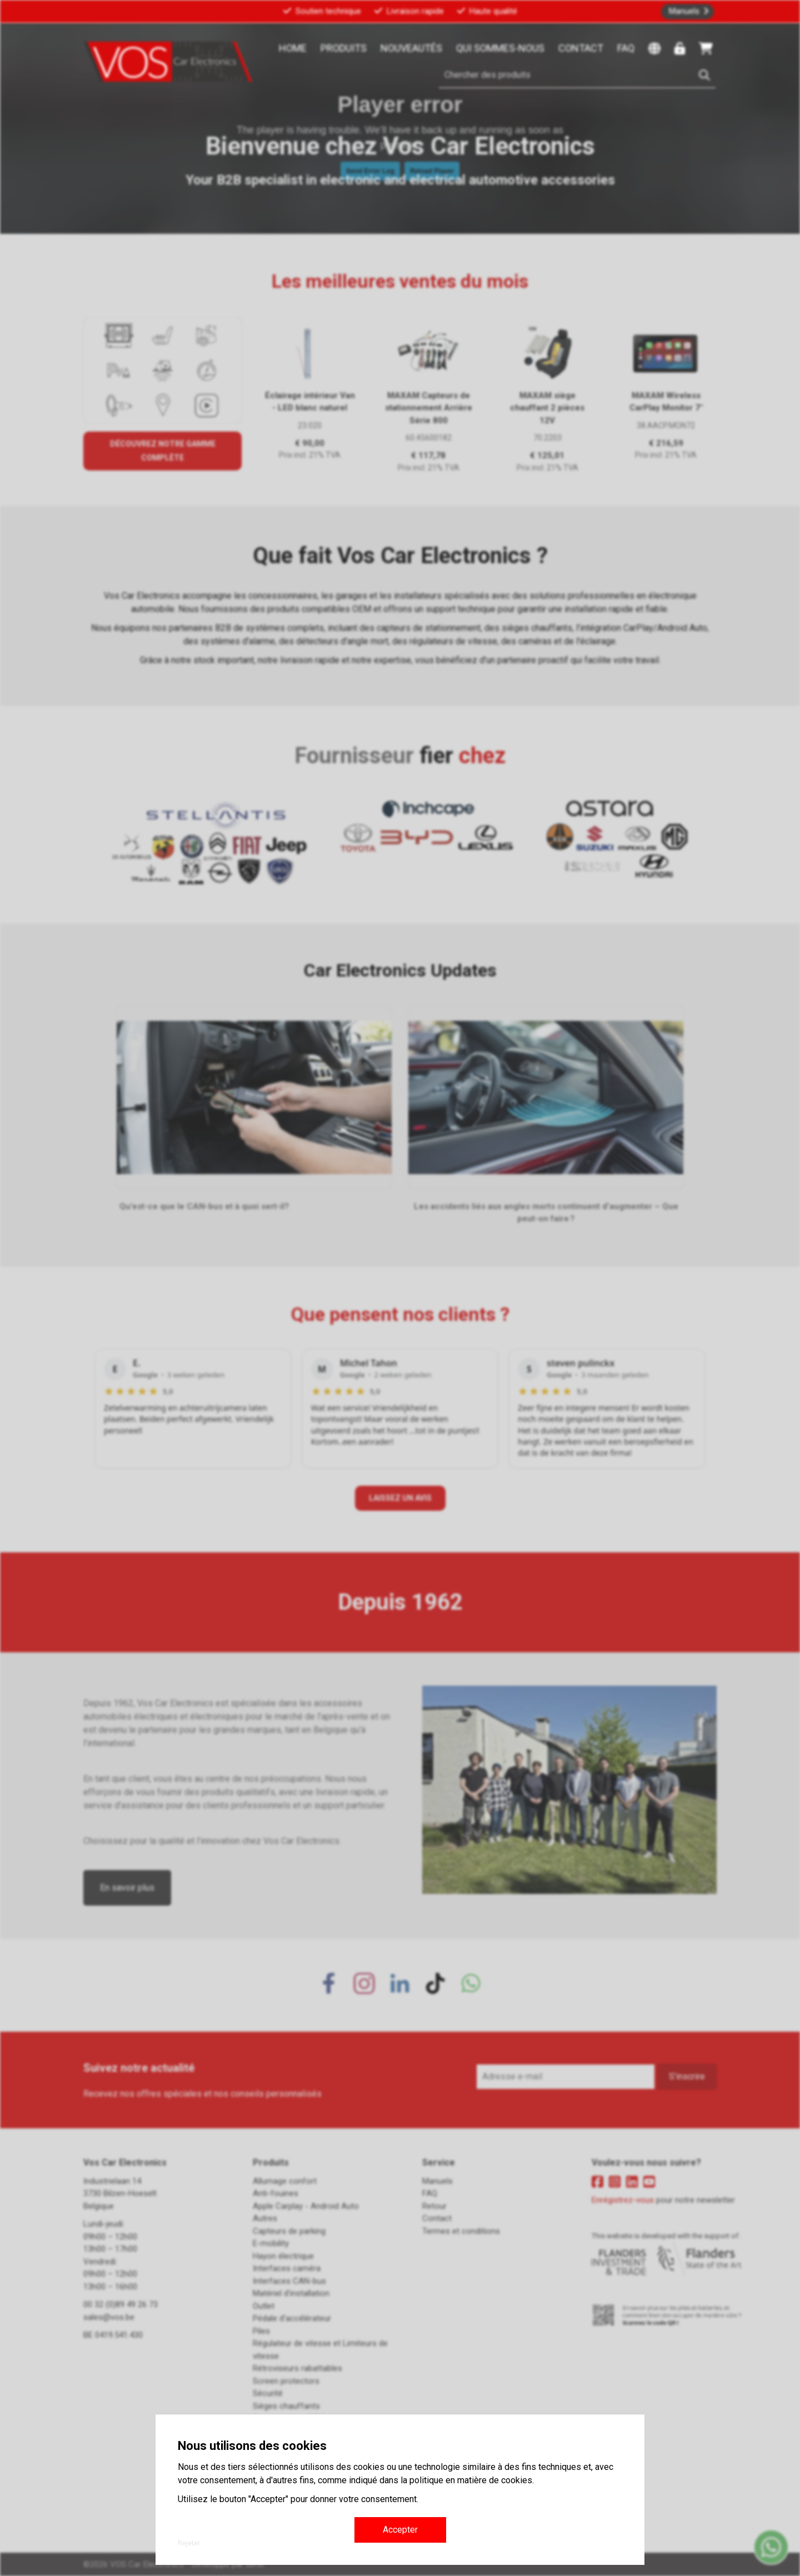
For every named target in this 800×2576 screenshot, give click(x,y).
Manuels (684, 11)
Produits (344, 48)
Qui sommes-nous (500, 48)
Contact (580, 48)
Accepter (400, 2529)
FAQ (625, 48)
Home (293, 48)
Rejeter (189, 2543)
